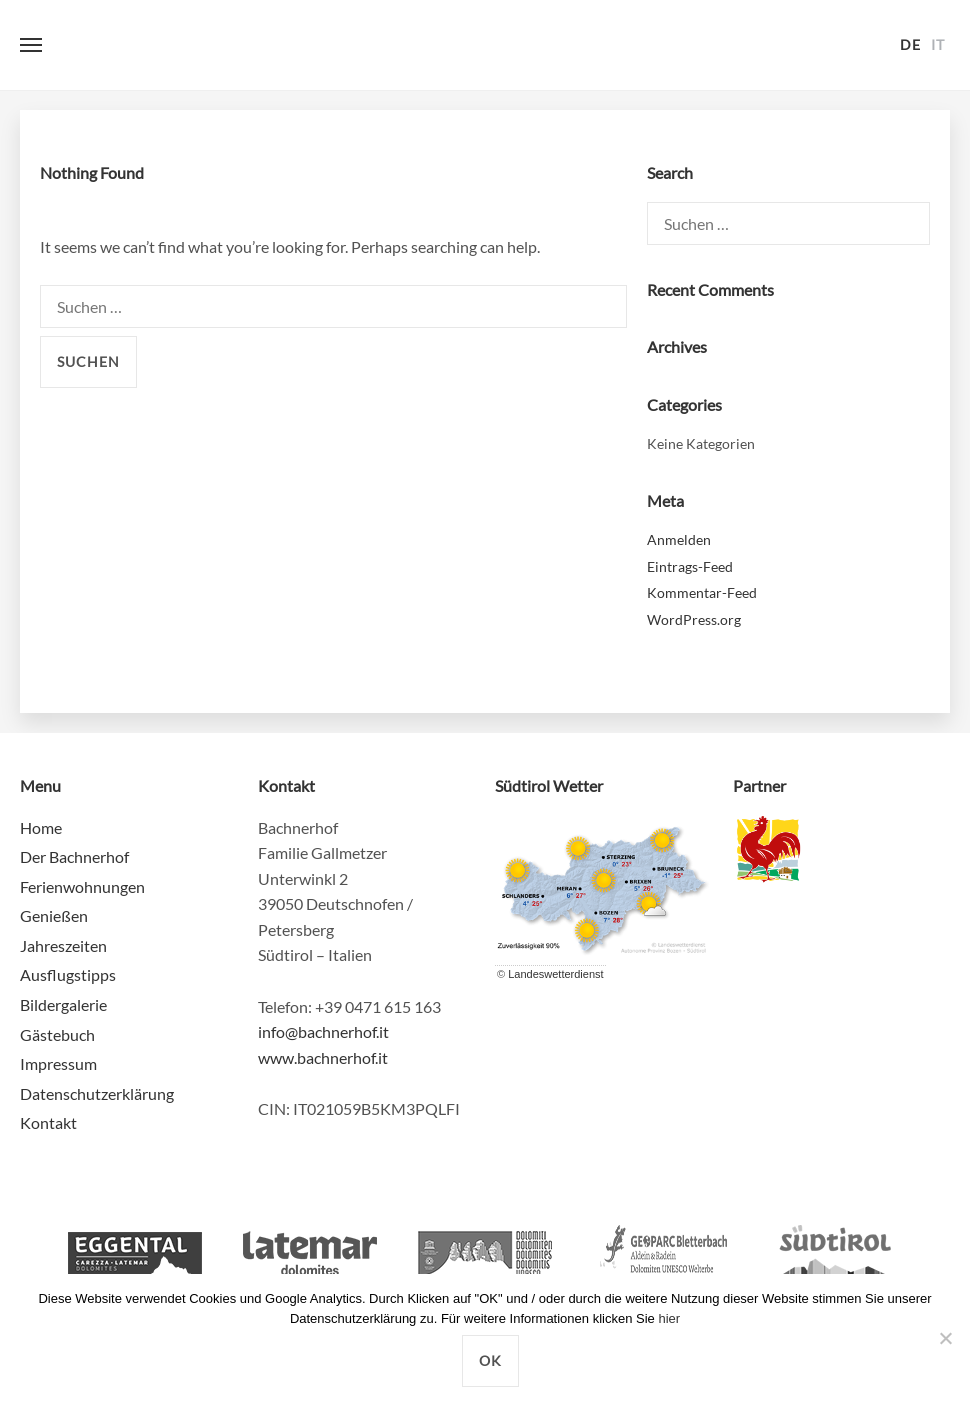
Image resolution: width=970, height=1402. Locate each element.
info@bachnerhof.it (323, 1031)
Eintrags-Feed (690, 566)
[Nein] (945, 1338)
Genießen (54, 915)
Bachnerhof (485, 45)
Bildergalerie (63, 1004)
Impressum (58, 1063)
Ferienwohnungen (82, 886)
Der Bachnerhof (74, 856)
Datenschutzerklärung (97, 1093)
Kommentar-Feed (702, 592)
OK (490, 1360)
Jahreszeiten (63, 945)
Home (41, 827)
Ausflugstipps (68, 974)
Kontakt (48, 1122)
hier (669, 1318)
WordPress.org (694, 619)
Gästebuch (57, 1034)
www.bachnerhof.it (323, 1057)
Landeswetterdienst (555, 974)
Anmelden (679, 539)
